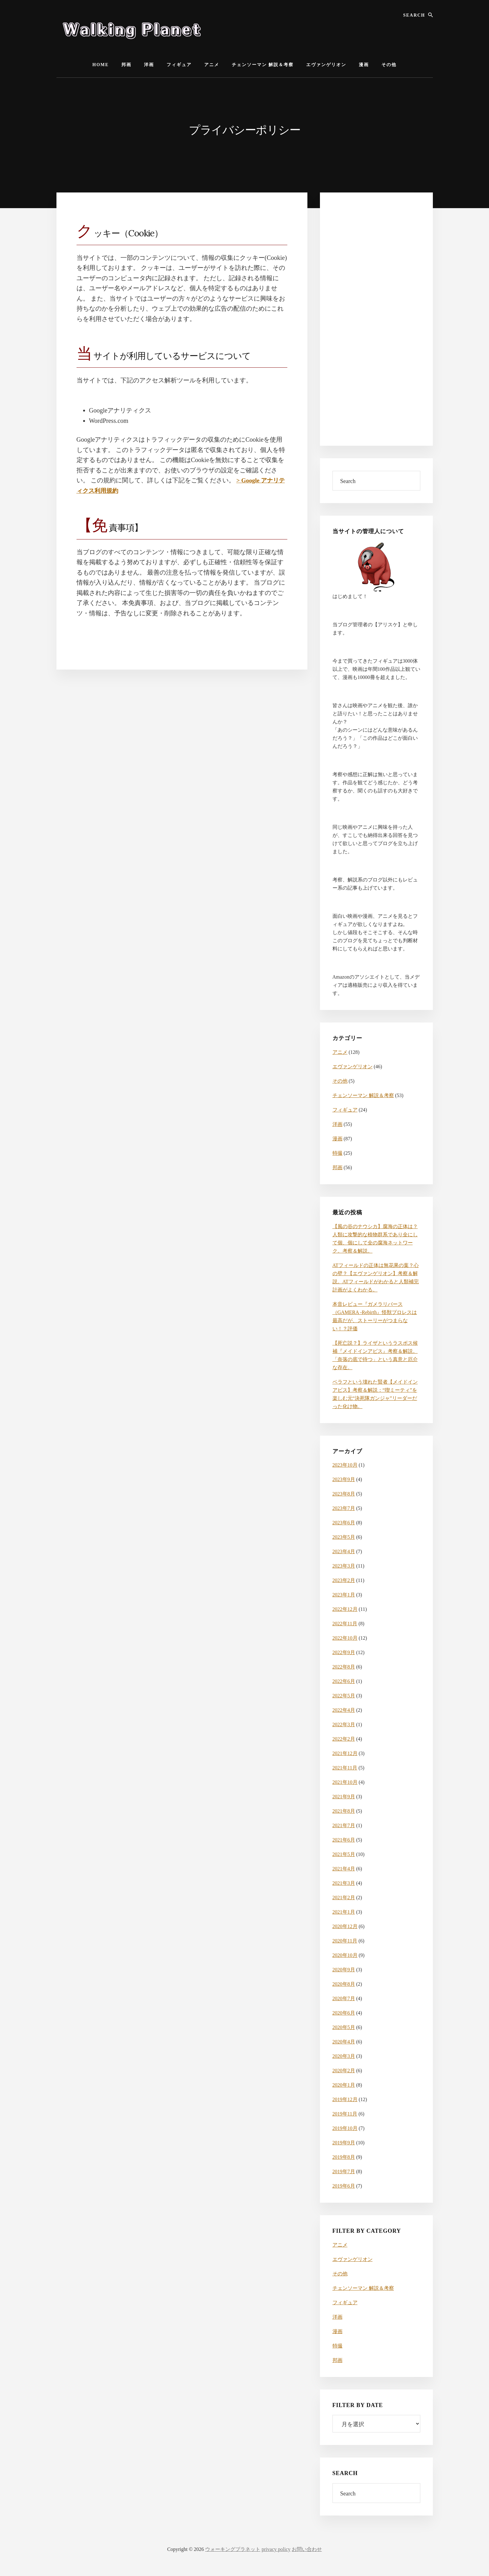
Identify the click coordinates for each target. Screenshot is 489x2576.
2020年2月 (343, 2070)
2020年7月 (343, 1998)
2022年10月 (345, 1638)
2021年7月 (343, 1825)
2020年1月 (343, 2085)
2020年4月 (343, 2041)
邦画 (337, 1167)
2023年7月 (343, 1508)
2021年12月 (345, 1753)
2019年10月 (345, 2128)
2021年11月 (344, 1767)
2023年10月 (345, 1465)
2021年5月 (343, 1854)
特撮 (337, 1153)
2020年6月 (343, 2013)
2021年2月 (343, 1897)
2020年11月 (344, 1940)
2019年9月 (343, 2142)
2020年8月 (343, 1984)
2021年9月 (343, 1796)
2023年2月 (343, 1580)
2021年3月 (343, 1883)
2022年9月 (343, 1652)
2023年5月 (343, 1537)
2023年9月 (343, 1479)
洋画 (337, 1124)
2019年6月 (343, 2186)
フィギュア (345, 1109)
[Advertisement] (376, 319)
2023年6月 (343, 1522)
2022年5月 (343, 1695)
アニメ (340, 1052)
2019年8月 (343, 2157)
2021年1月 (343, 1912)
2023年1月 (343, 1594)
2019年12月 (345, 2099)
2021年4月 (343, 1868)
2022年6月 (343, 1681)
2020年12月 (345, 1926)
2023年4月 (343, 1551)
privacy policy (276, 2549)
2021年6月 (343, 1840)
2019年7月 (343, 2171)
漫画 (337, 1138)
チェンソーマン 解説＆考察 (363, 1095)
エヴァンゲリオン (352, 1066)
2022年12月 (345, 1609)
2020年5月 (343, 2027)
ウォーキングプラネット (232, 2549)
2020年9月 (343, 1969)
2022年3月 (343, 1724)
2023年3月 (343, 1566)
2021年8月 (343, 1811)
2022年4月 (343, 1710)
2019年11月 (344, 2113)
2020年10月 (345, 1955)
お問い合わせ (307, 2549)
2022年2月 (343, 1739)
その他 (340, 1081)
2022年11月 (344, 1623)
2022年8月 (343, 1666)
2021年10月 (345, 1782)
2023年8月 (343, 1493)
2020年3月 (343, 2056)
